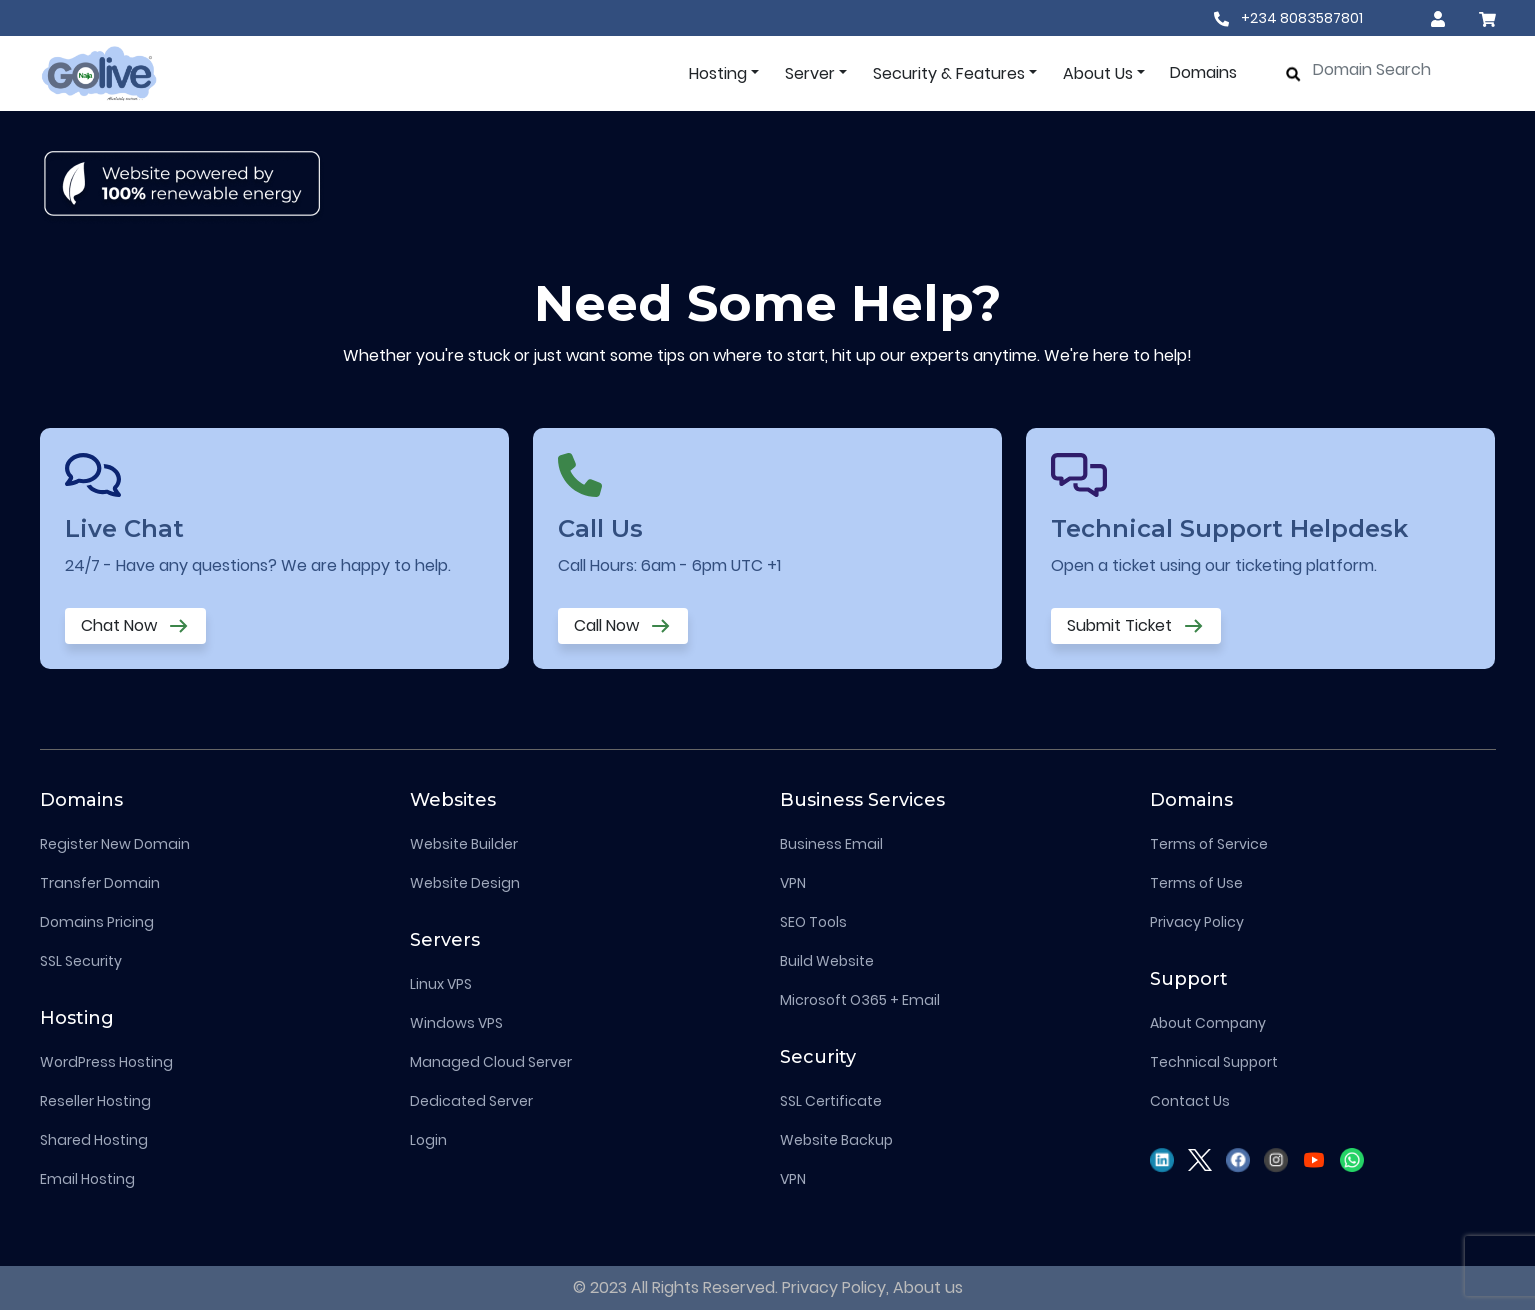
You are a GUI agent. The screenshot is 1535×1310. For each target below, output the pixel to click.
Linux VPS (441, 984)
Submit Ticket (1136, 626)
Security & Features (949, 73)
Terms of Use (1196, 883)
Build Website (827, 961)
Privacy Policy (1197, 922)
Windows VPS (456, 1023)
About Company (1208, 1023)
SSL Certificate (831, 1101)
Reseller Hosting (95, 1101)
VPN (793, 883)
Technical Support (1214, 1062)
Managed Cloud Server (491, 1062)
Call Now (623, 626)
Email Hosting (87, 1179)
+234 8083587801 (1288, 18)
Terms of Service (1209, 844)
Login (428, 1140)
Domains (1203, 72)
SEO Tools (813, 922)
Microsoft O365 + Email (860, 1000)
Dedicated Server (471, 1101)
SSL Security (81, 961)
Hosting (718, 73)
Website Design (465, 883)
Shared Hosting (94, 1140)
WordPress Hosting (106, 1062)
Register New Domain (115, 844)
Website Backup (836, 1140)
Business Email (831, 844)
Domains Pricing (97, 922)
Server (810, 73)
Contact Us (1190, 1101)
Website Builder (464, 844)
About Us (1098, 73)
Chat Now (135, 626)
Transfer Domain (100, 883)
